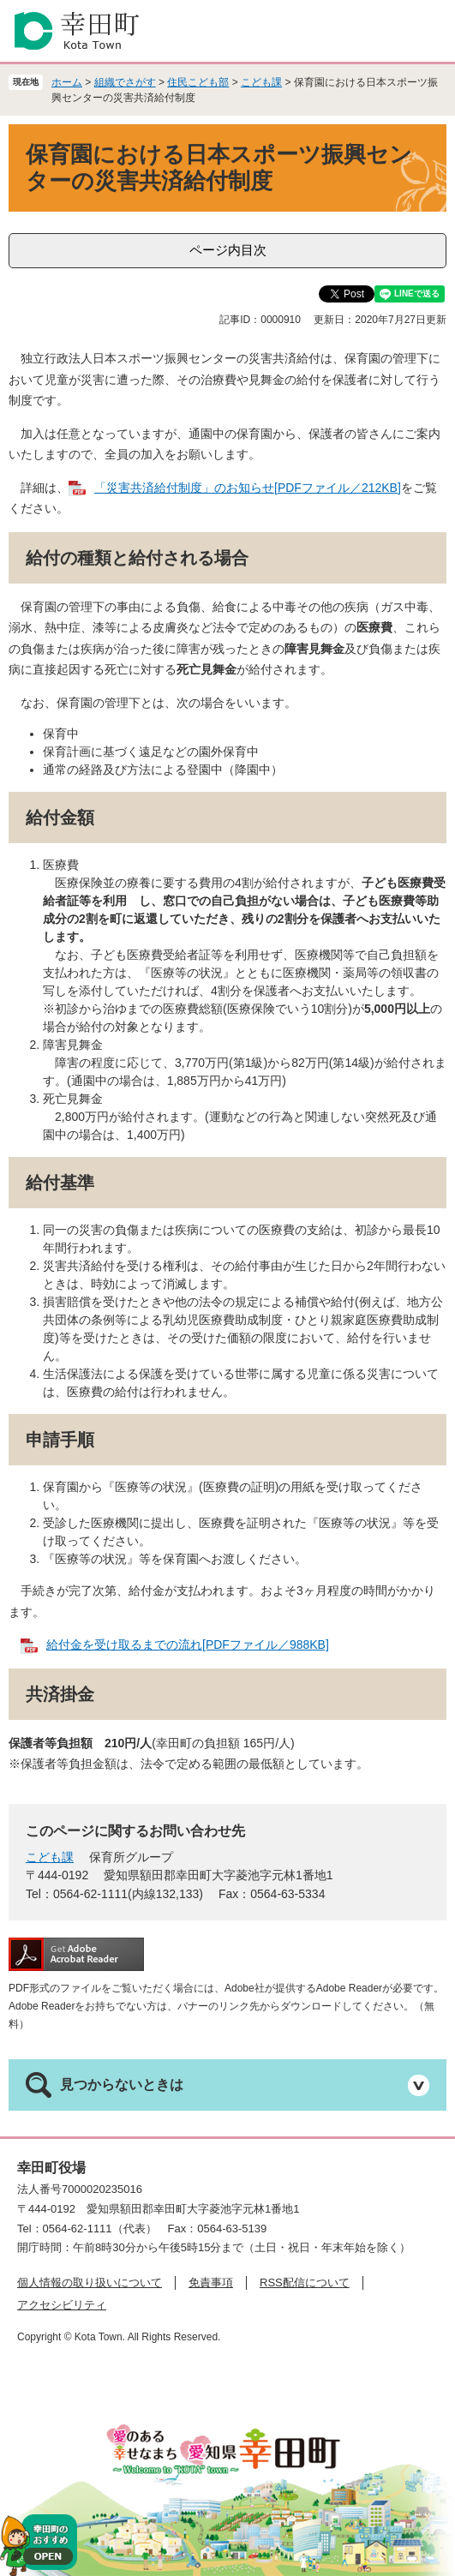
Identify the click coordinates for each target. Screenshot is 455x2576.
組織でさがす (125, 82)
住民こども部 (198, 82)
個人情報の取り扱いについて (89, 2282)
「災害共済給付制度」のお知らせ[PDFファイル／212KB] (247, 487)
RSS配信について (305, 2282)
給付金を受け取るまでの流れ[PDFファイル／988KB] (187, 1644)
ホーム (66, 82)
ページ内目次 (227, 250)
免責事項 (211, 2282)
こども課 (261, 82)
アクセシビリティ (61, 2304)
